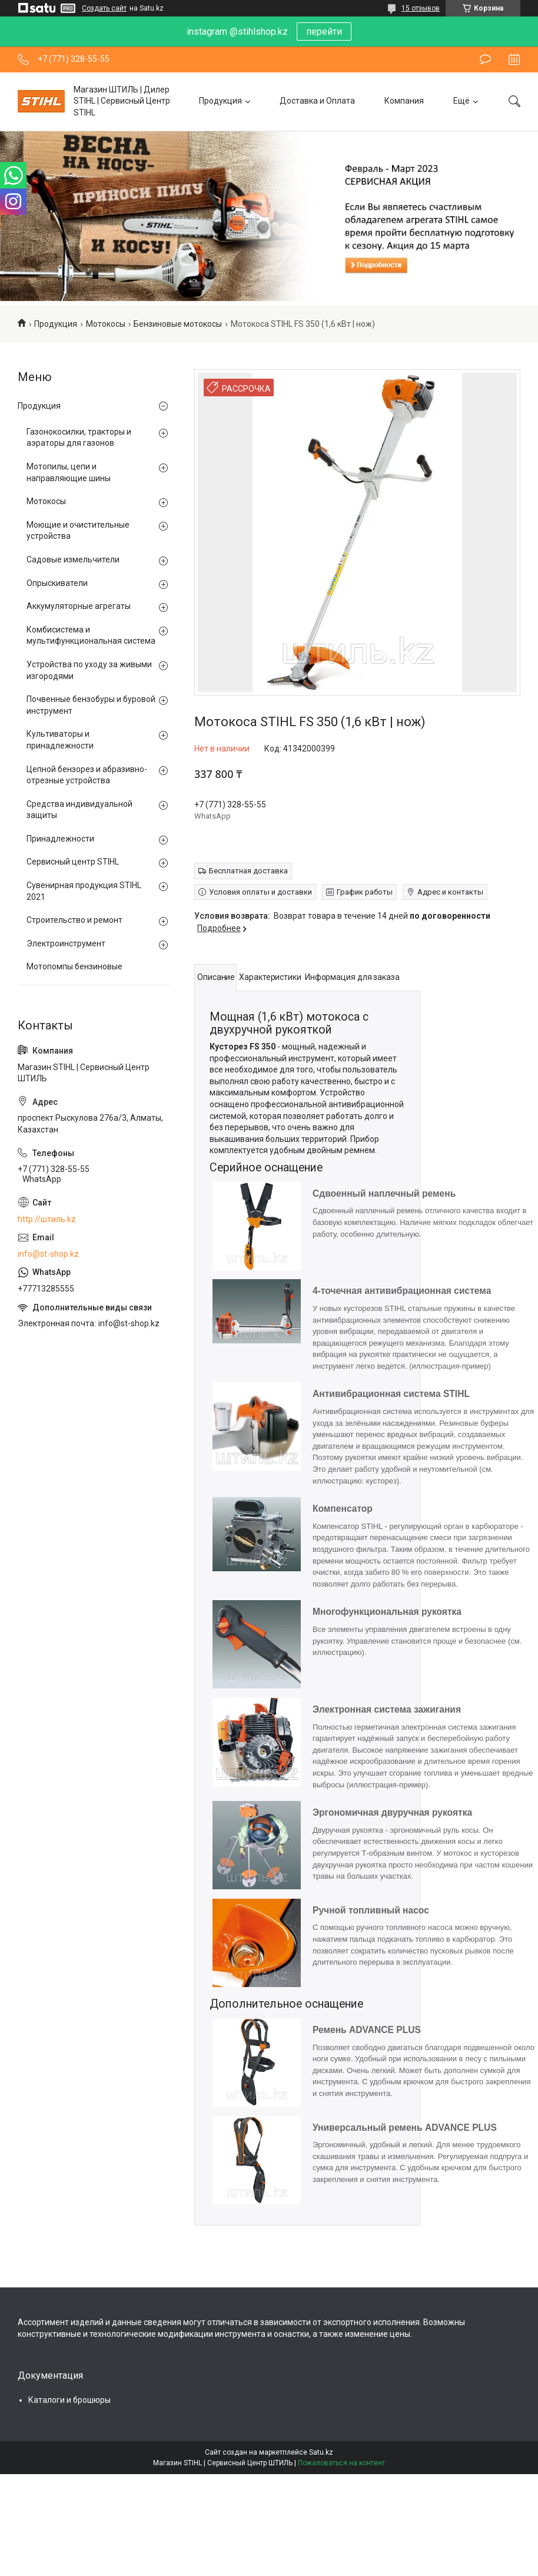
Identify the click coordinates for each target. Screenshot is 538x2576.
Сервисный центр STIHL (72, 861)
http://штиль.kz (47, 1219)
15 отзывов (420, 8)
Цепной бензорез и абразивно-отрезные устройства (86, 775)
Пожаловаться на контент (341, 2463)
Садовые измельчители (72, 559)
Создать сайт (104, 8)
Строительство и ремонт (74, 920)
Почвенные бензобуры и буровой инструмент (90, 705)
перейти (324, 31)
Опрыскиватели (57, 583)
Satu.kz (321, 2452)
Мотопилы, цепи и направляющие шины (68, 472)
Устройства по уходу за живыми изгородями (89, 670)
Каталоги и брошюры (69, 2400)
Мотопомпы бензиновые (74, 966)
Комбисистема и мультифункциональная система (90, 635)
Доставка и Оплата (317, 100)
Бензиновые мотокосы (178, 324)
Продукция (220, 100)
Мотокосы (105, 324)
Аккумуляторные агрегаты (78, 606)
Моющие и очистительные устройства (77, 530)
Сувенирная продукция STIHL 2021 (83, 891)
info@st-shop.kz (48, 1254)
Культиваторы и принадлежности (60, 739)
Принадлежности (60, 838)
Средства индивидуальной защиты (79, 809)
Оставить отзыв (485, 59)
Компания (404, 100)
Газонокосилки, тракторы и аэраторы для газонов (78, 437)
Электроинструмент (65, 943)
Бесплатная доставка (248, 870)
